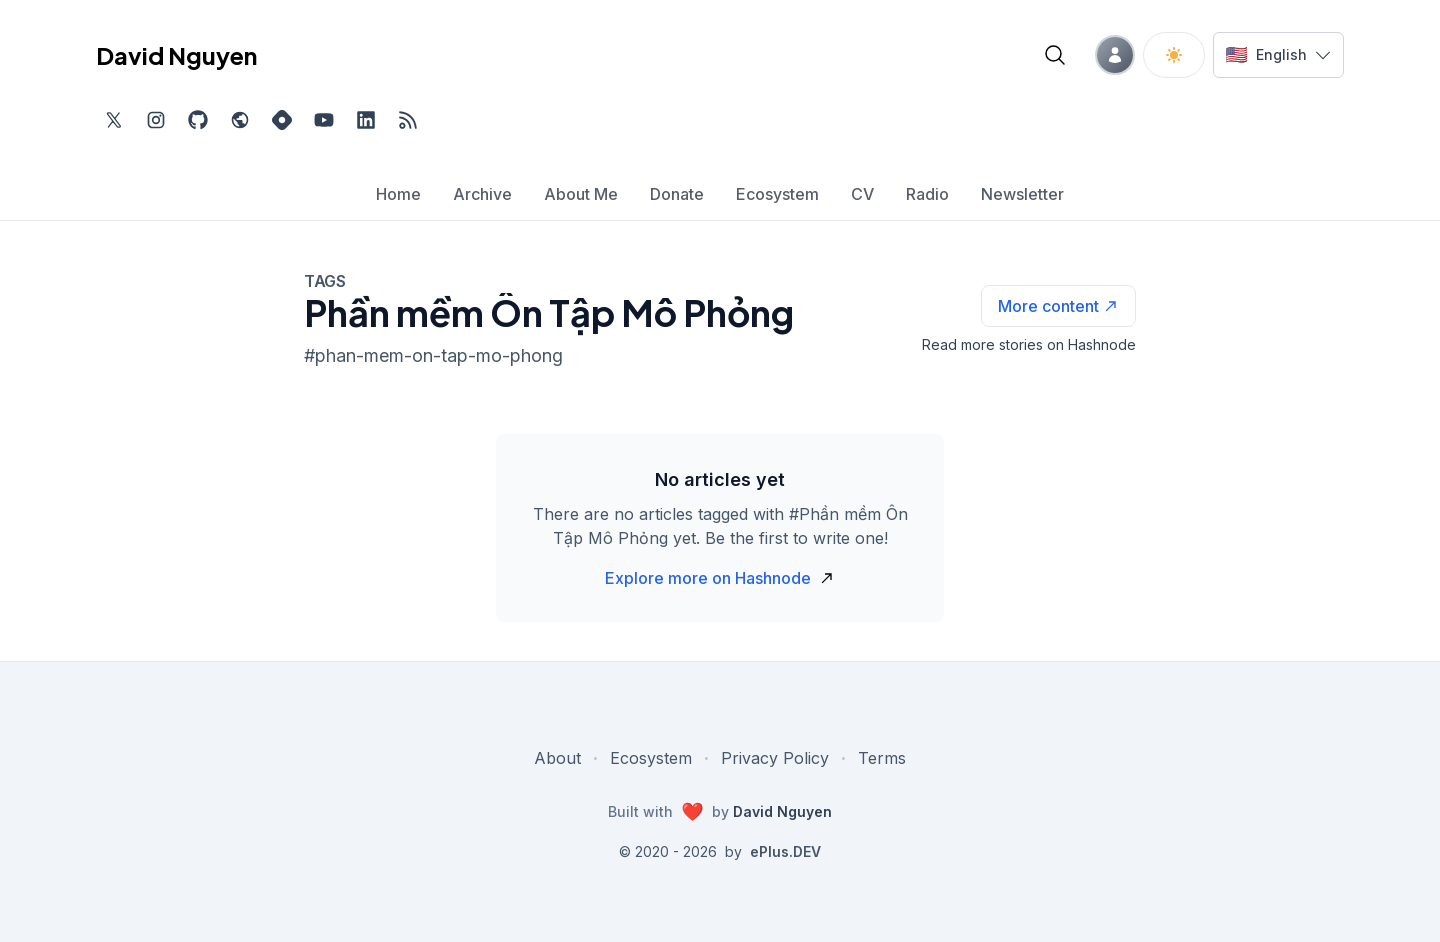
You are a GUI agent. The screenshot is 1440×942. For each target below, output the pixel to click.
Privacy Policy (775, 758)
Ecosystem (651, 758)
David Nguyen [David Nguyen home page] (176, 55)
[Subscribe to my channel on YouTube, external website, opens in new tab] (324, 120)
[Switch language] (1278, 55)
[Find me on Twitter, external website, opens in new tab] (114, 120)
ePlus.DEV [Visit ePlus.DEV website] (785, 851)
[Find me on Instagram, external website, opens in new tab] (156, 120)
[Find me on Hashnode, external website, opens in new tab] (282, 120)
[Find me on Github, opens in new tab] (198, 120)
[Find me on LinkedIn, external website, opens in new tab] (366, 120)
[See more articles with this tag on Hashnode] (1058, 306)
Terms (882, 758)
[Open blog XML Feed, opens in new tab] (408, 120)
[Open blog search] (1055, 55)
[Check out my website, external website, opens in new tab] (240, 120)
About (557, 758)
